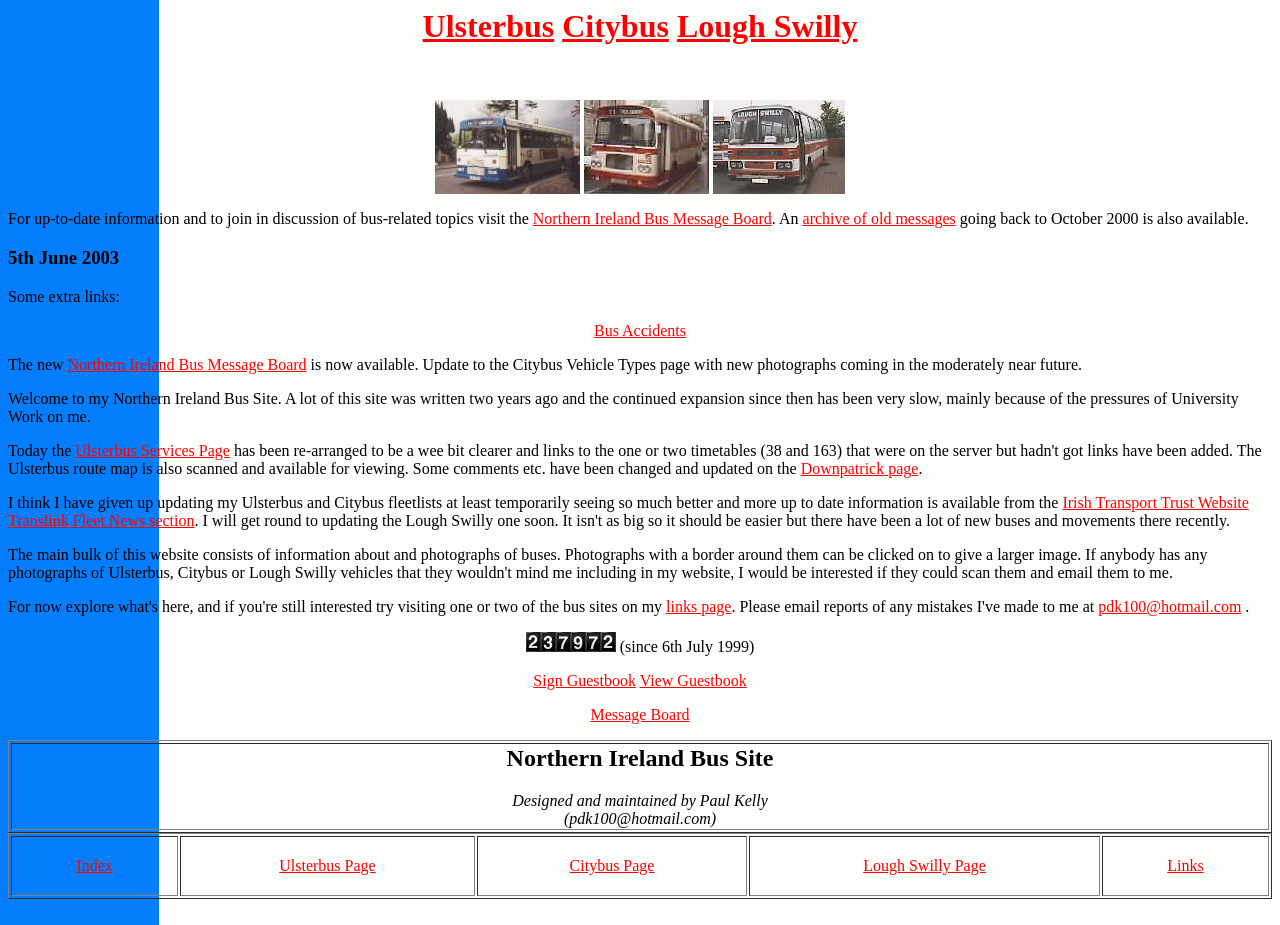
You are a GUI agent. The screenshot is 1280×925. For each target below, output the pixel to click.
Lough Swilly (767, 26)
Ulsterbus (489, 26)
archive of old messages (879, 218)
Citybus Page (612, 865)
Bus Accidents (640, 330)
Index (94, 865)
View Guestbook (693, 680)
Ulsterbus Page (327, 865)
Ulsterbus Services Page (152, 450)
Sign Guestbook (584, 680)
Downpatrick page (860, 468)
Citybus (615, 26)
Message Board (639, 714)
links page (698, 606)
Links (1185, 865)
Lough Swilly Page (924, 865)
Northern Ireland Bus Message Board (652, 218)
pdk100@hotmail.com (1169, 606)
